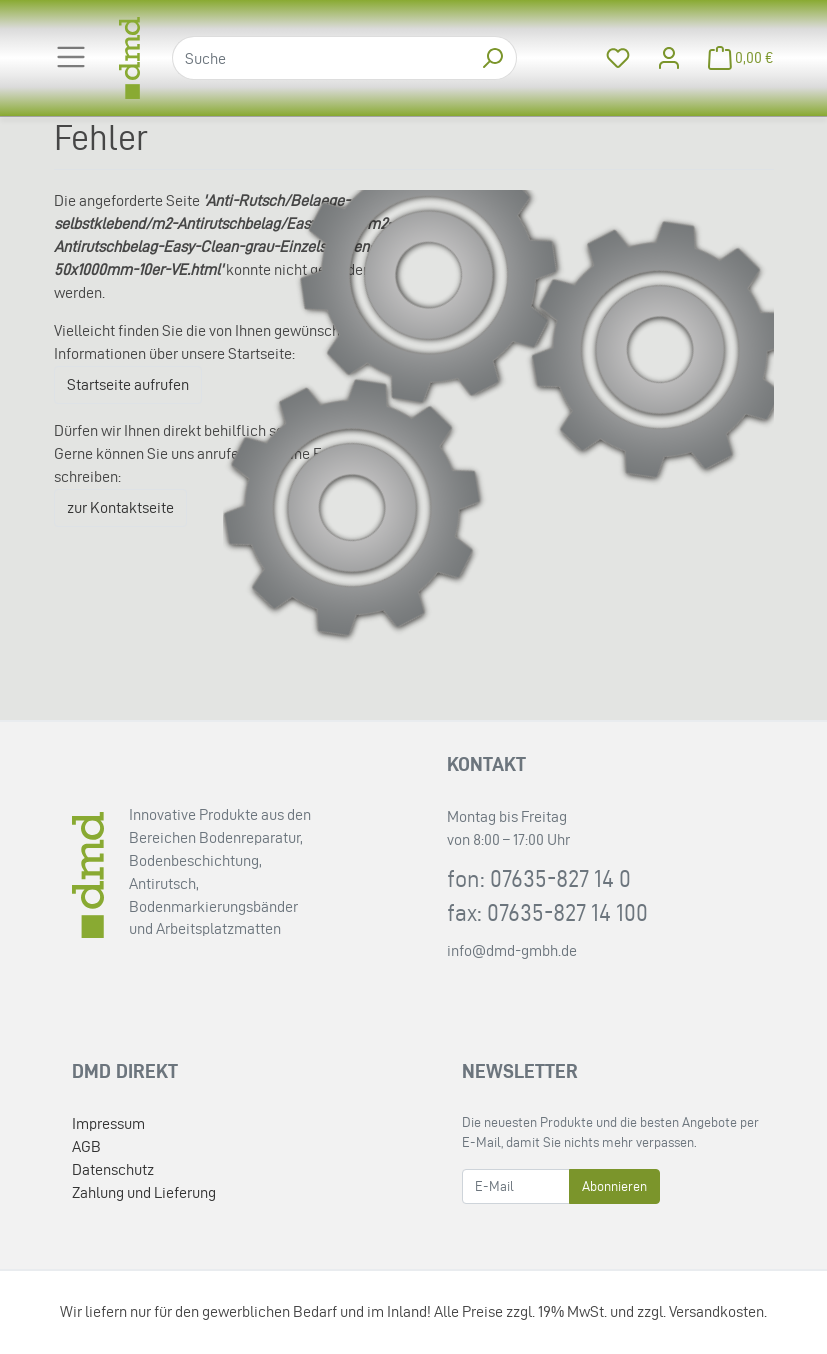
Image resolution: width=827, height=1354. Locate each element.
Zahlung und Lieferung (144, 1192)
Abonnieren (614, 1186)
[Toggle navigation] (71, 57)
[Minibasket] (735, 58)
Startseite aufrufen (128, 384)
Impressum (108, 1123)
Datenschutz (113, 1169)
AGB (86, 1146)
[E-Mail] (516, 1186)
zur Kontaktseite (120, 507)
